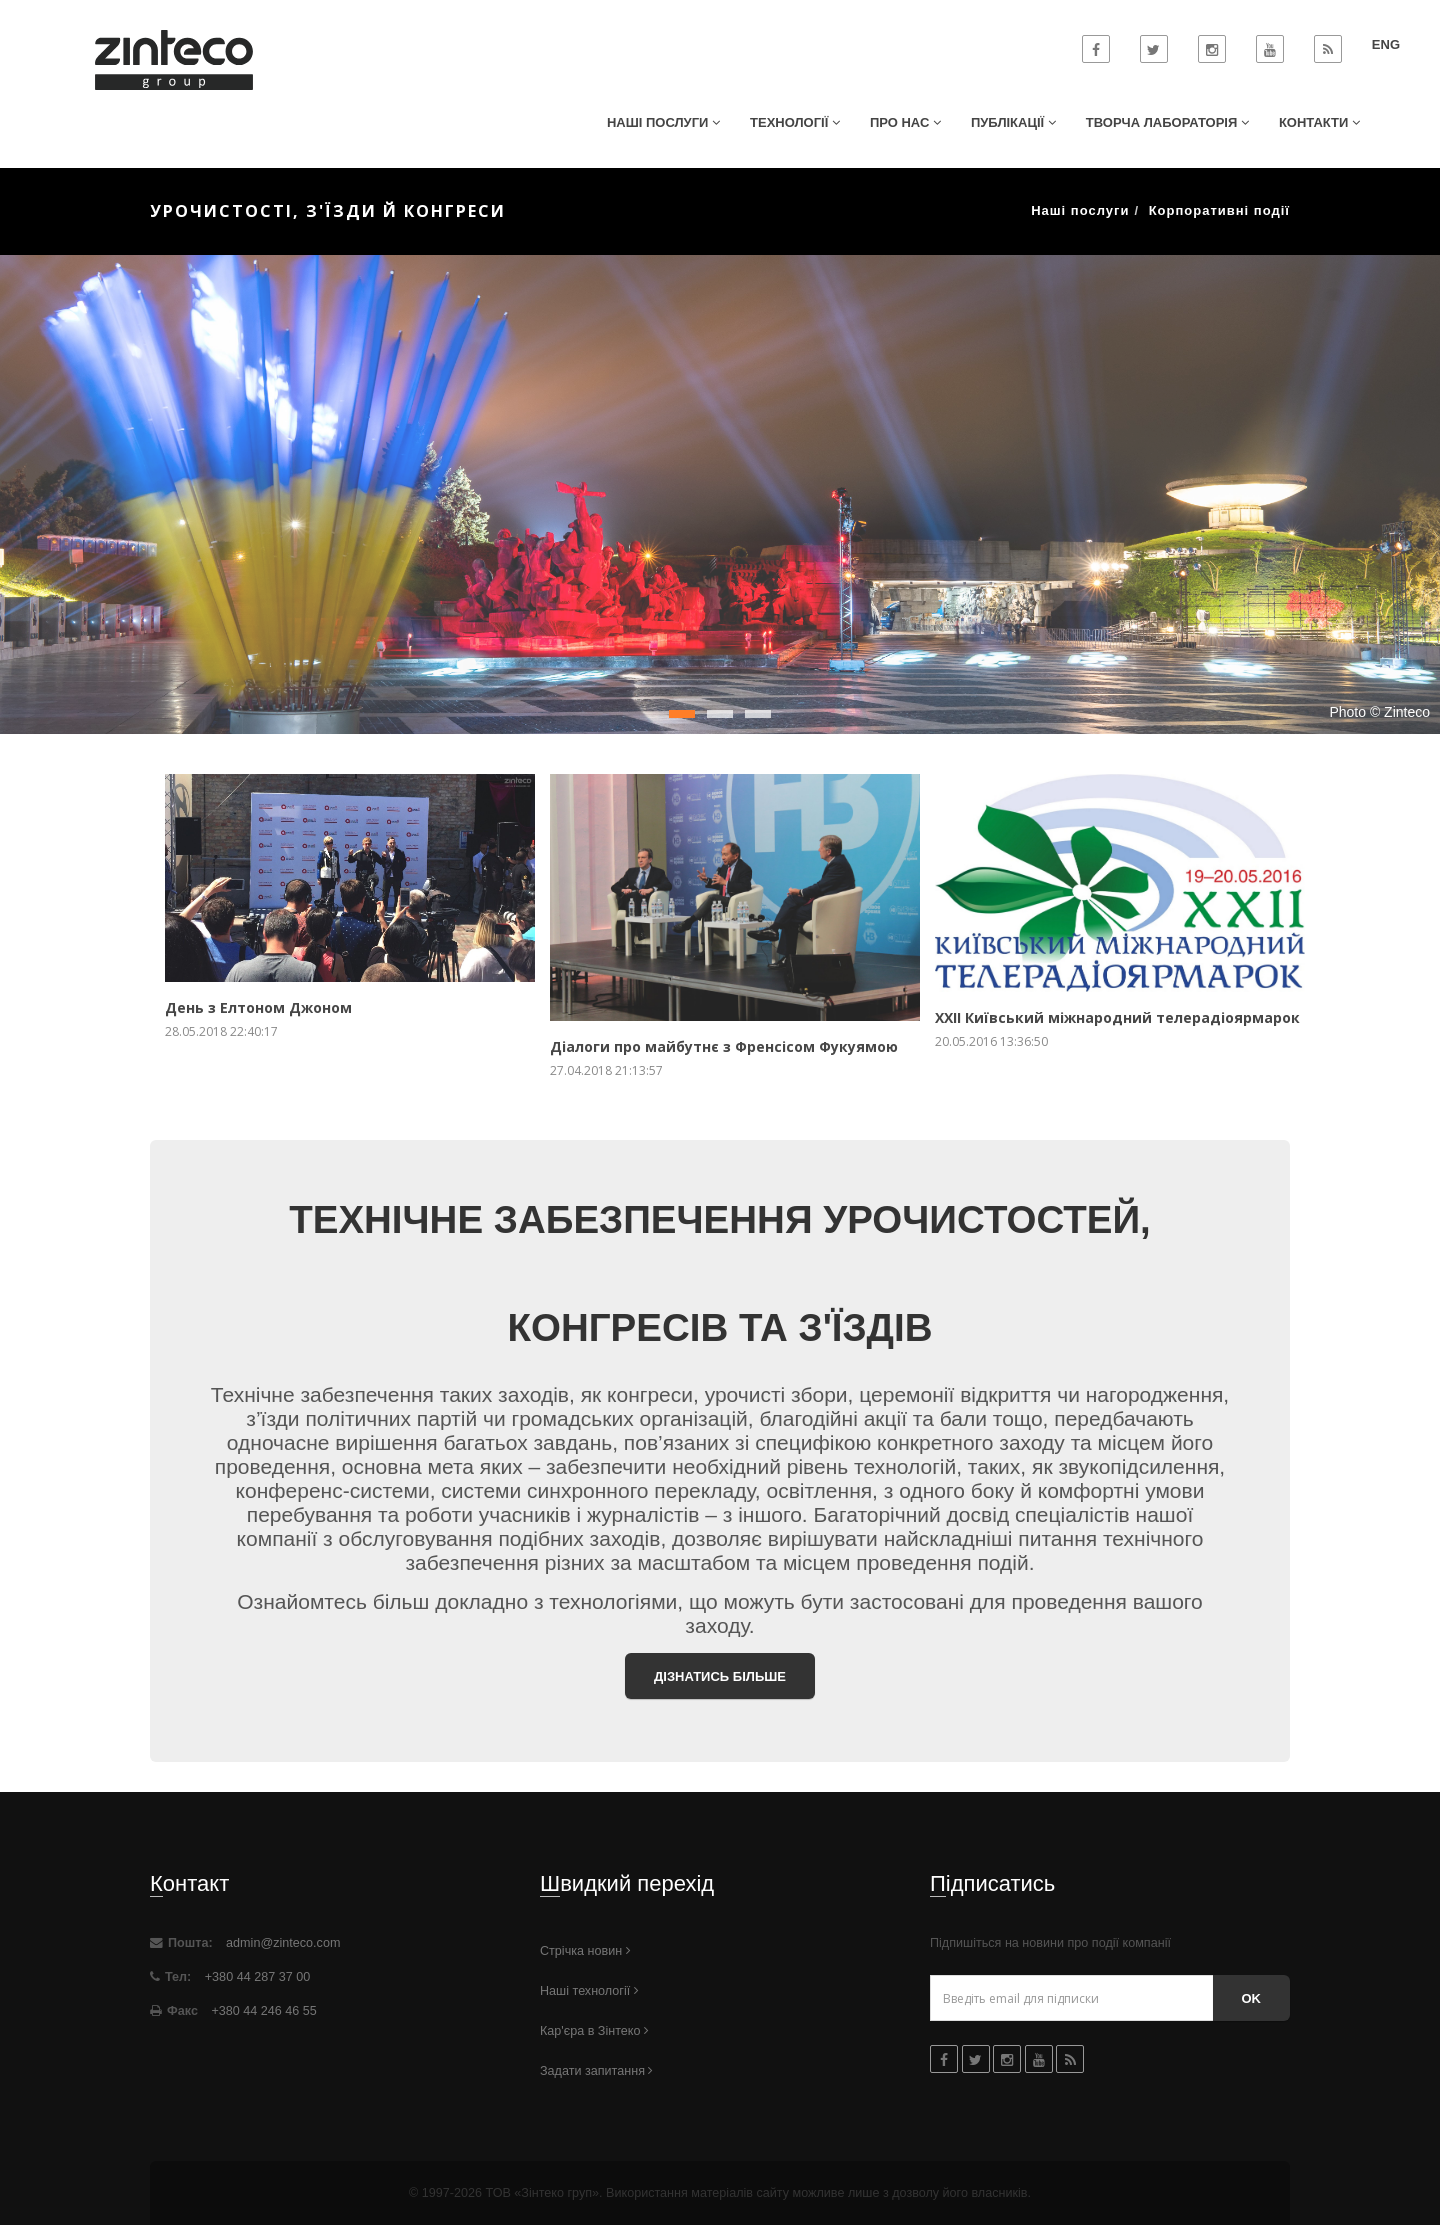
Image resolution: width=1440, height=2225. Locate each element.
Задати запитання (596, 2071)
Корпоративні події (1219, 210)
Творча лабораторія (1167, 122)
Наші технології (589, 1991)
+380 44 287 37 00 (255, 1977)
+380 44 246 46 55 (262, 2011)
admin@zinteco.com (283, 1943)
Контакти (1319, 122)
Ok (1252, 1998)
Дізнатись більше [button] (720, 1676)
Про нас (905, 122)
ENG (1386, 44)
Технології (795, 122)
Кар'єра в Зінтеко (594, 2031)
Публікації (1013, 122)
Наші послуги (663, 122)
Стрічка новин (585, 1951)
